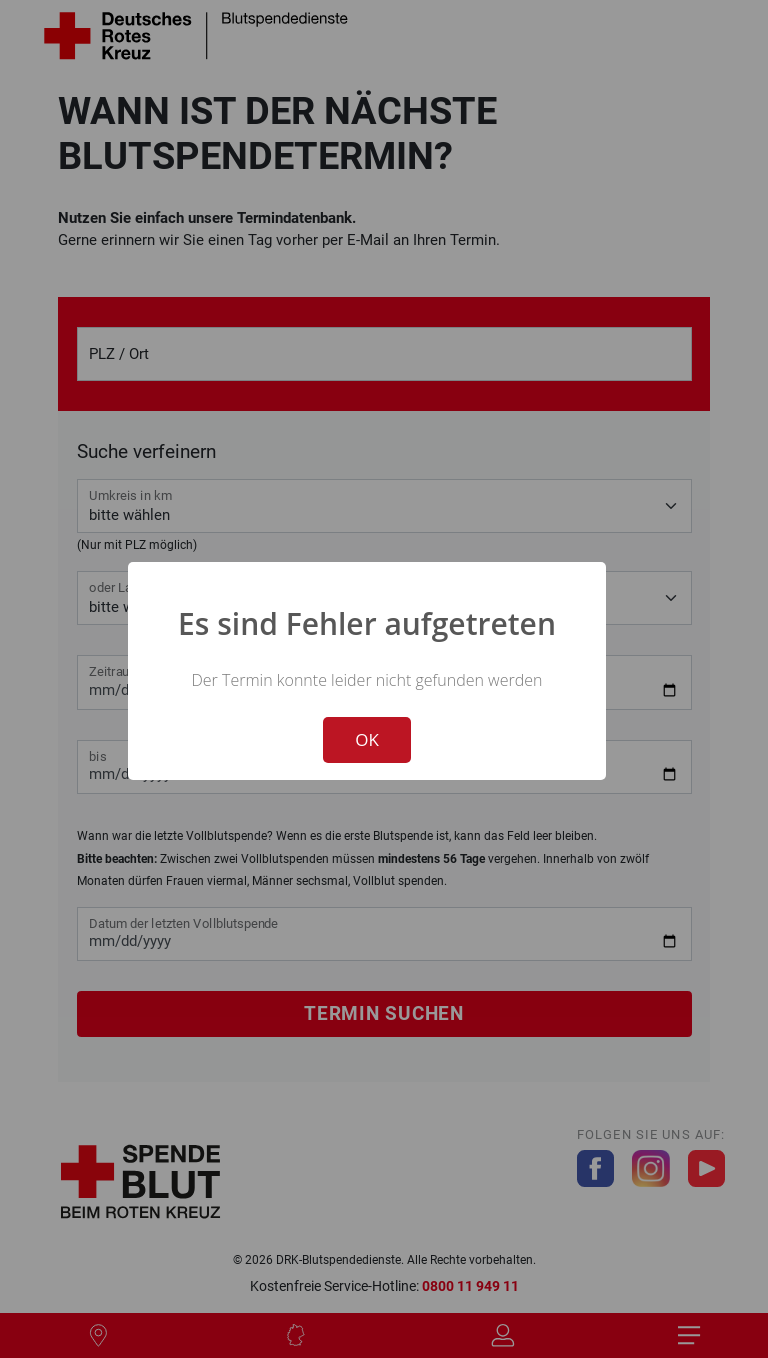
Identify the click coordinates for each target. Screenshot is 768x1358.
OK (367, 739)
